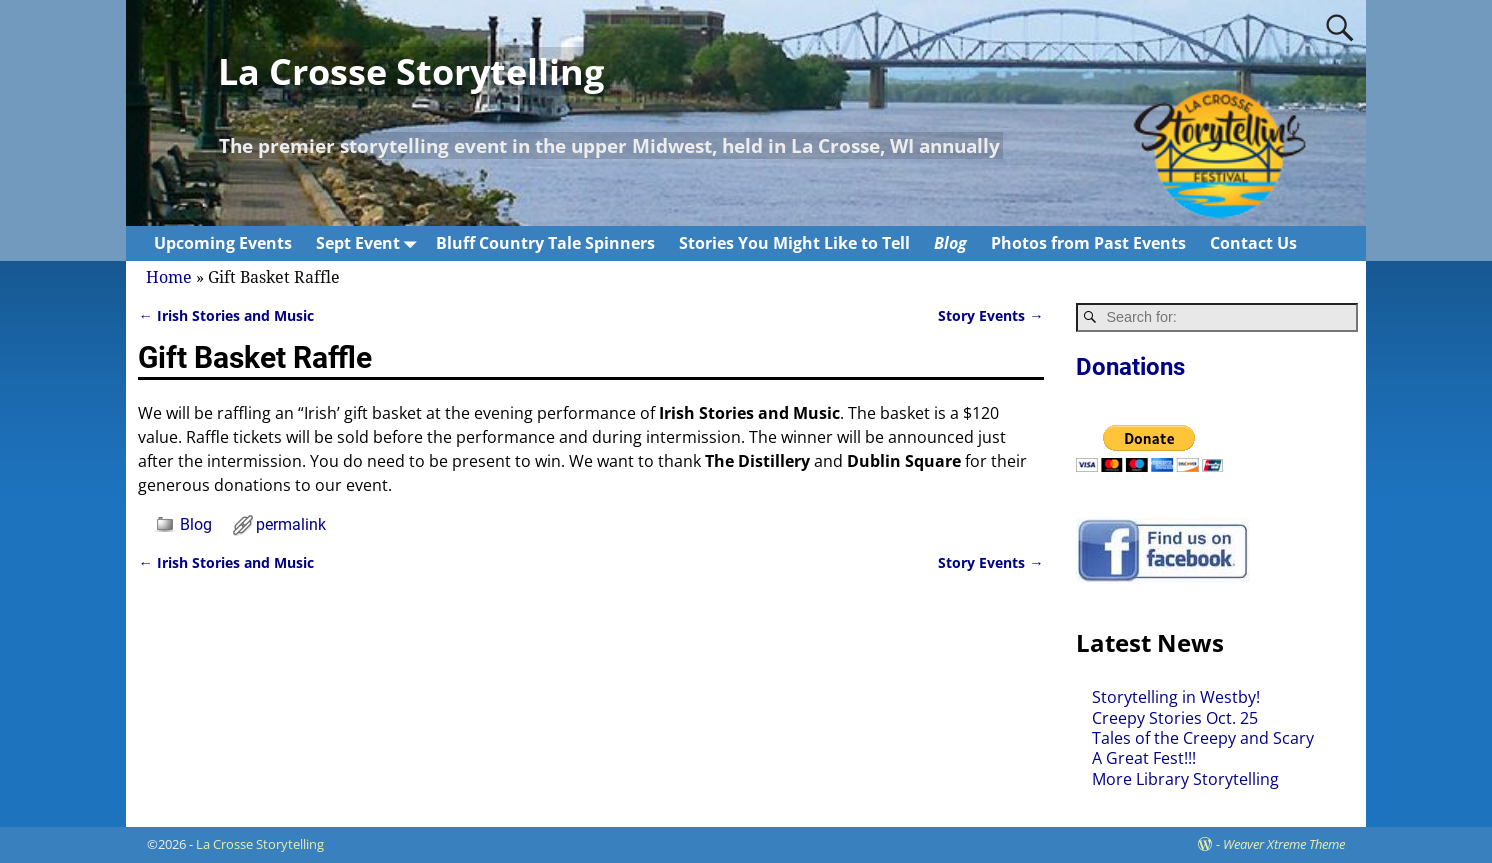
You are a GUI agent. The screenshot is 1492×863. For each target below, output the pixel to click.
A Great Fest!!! (1144, 758)
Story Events (990, 315)
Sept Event (370, 243)
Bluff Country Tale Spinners (545, 243)
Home (169, 277)
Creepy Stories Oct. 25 (1175, 718)
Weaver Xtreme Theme (1284, 844)
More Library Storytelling (1185, 779)
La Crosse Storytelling (411, 71)
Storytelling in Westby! (1176, 697)
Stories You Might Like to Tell (794, 243)
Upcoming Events (223, 243)
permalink (291, 524)
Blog (950, 243)
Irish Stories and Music (225, 315)
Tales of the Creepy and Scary (1203, 738)
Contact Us (1253, 243)
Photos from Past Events (1088, 243)
